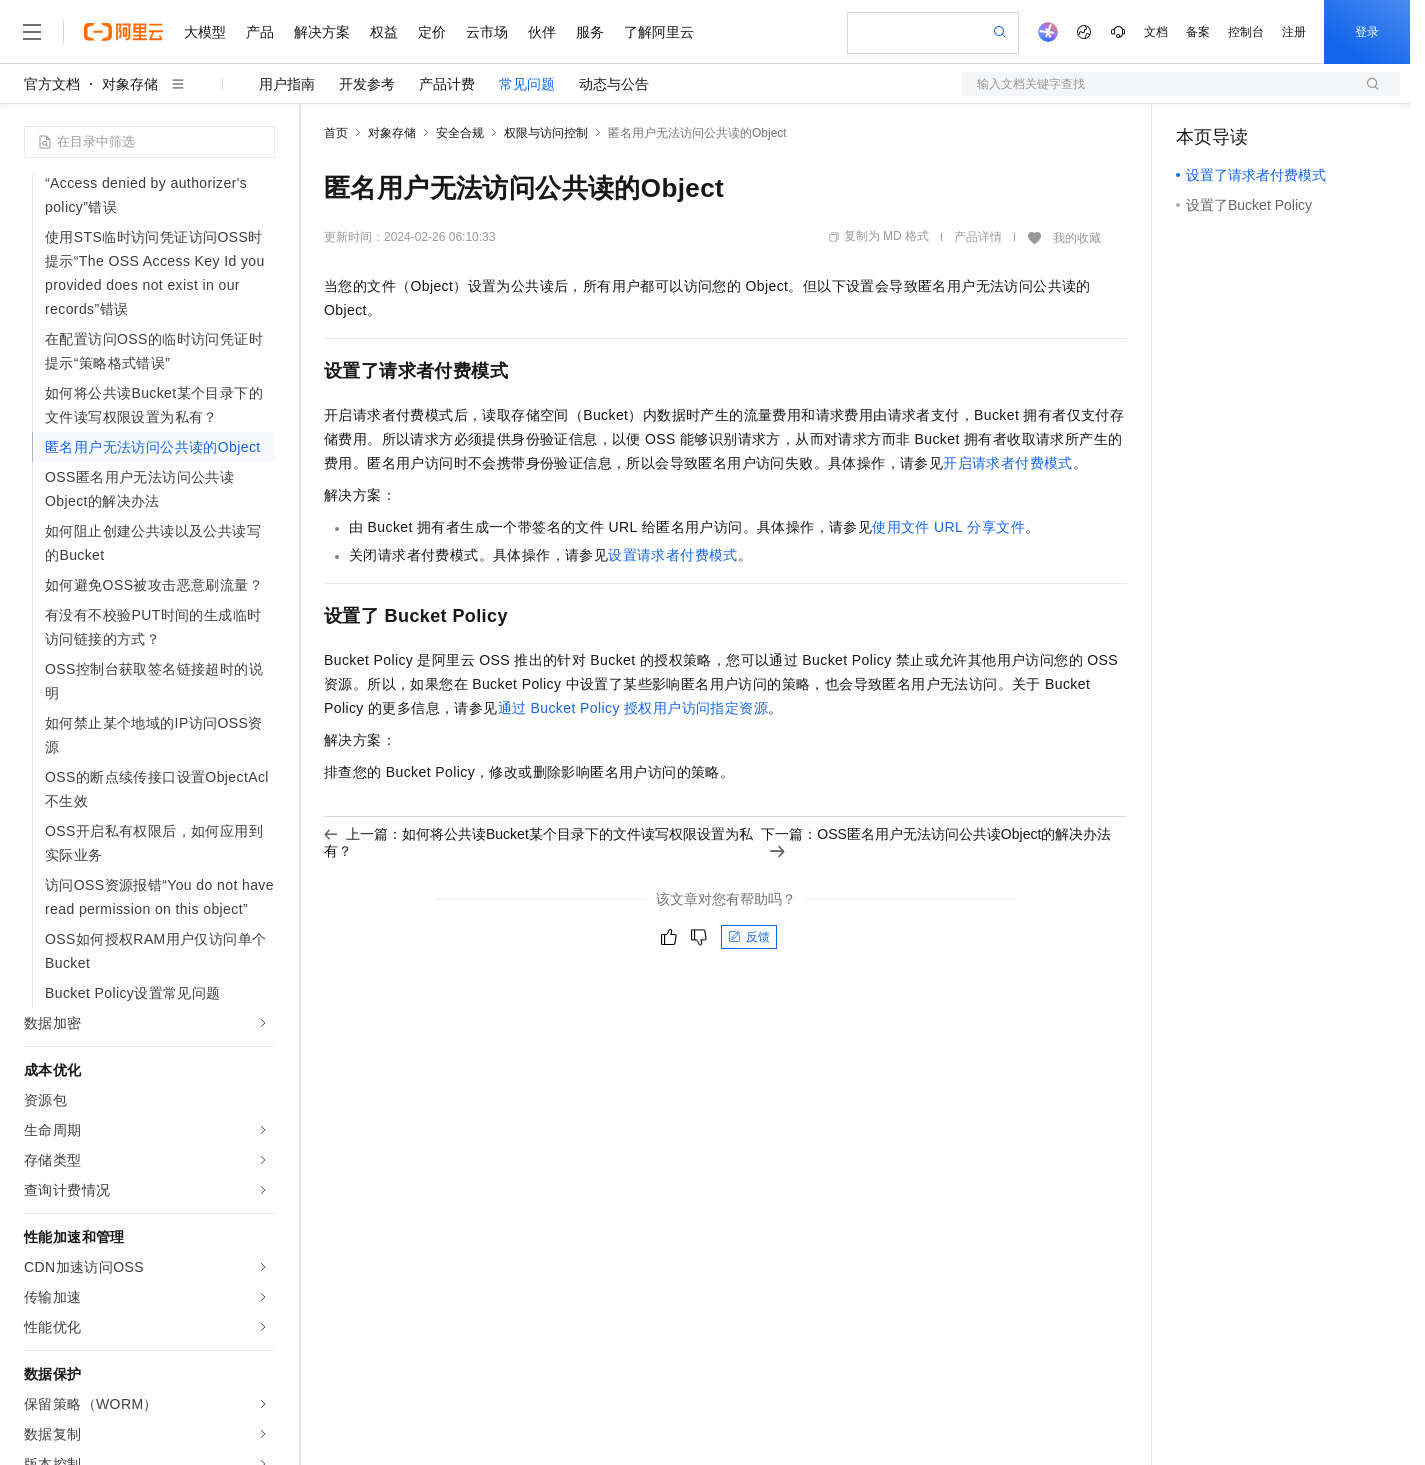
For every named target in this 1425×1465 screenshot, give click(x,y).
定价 (432, 32)
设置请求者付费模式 (673, 555)
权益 (384, 32)
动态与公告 (614, 84)
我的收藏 (1077, 238)
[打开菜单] (32, 32)
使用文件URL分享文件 (948, 527)
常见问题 (527, 84)
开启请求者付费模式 (1008, 463)
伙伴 (542, 32)
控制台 (1246, 32)
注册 (1294, 32)
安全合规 (460, 133)
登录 (1367, 32)
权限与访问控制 (546, 133)
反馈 (749, 937)
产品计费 (447, 84)
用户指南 (287, 84)
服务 (590, 32)
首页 (336, 133)
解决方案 (322, 32)
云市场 (487, 32)
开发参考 (367, 84)
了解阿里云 (659, 32)
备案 (1198, 32)
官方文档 (52, 84)
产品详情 (978, 237)
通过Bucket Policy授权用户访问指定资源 (633, 708)
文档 (1156, 32)
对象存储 (130, 84)
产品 (260, 32)
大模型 (205, 32)
